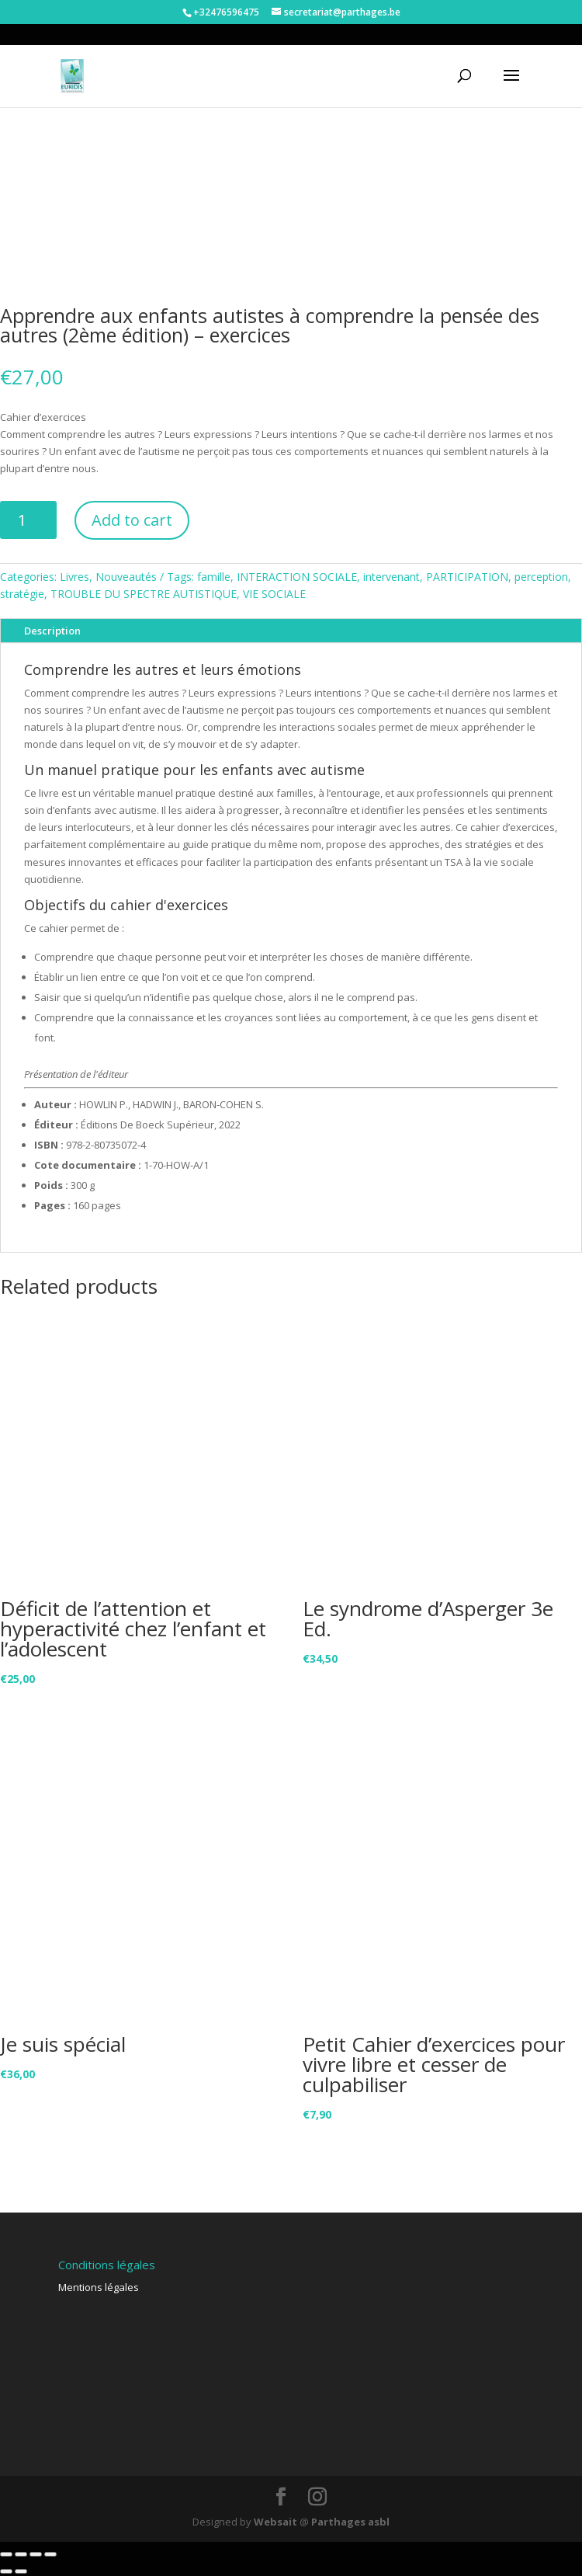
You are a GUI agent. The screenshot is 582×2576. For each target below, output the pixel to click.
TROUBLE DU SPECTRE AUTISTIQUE (143, 593)
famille (213, 576)
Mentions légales (98, 2287)
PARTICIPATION (467, 576)
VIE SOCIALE (274, 593)
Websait (275, 2522)
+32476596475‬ (226, 12)
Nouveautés (126, 576)
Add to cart (132, 519)
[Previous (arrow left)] (6, 2571)
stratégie (22, 593)
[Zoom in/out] (50, 2554)
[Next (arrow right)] (21, 2571)
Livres (74, 576)
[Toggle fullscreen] (35, 2554)
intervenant (391, 576)
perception (541, 576)
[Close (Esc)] (6, 2554)
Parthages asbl (350, 2522)
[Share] (21, 2554)
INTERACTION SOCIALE (297, 576)
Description (52, 631)
